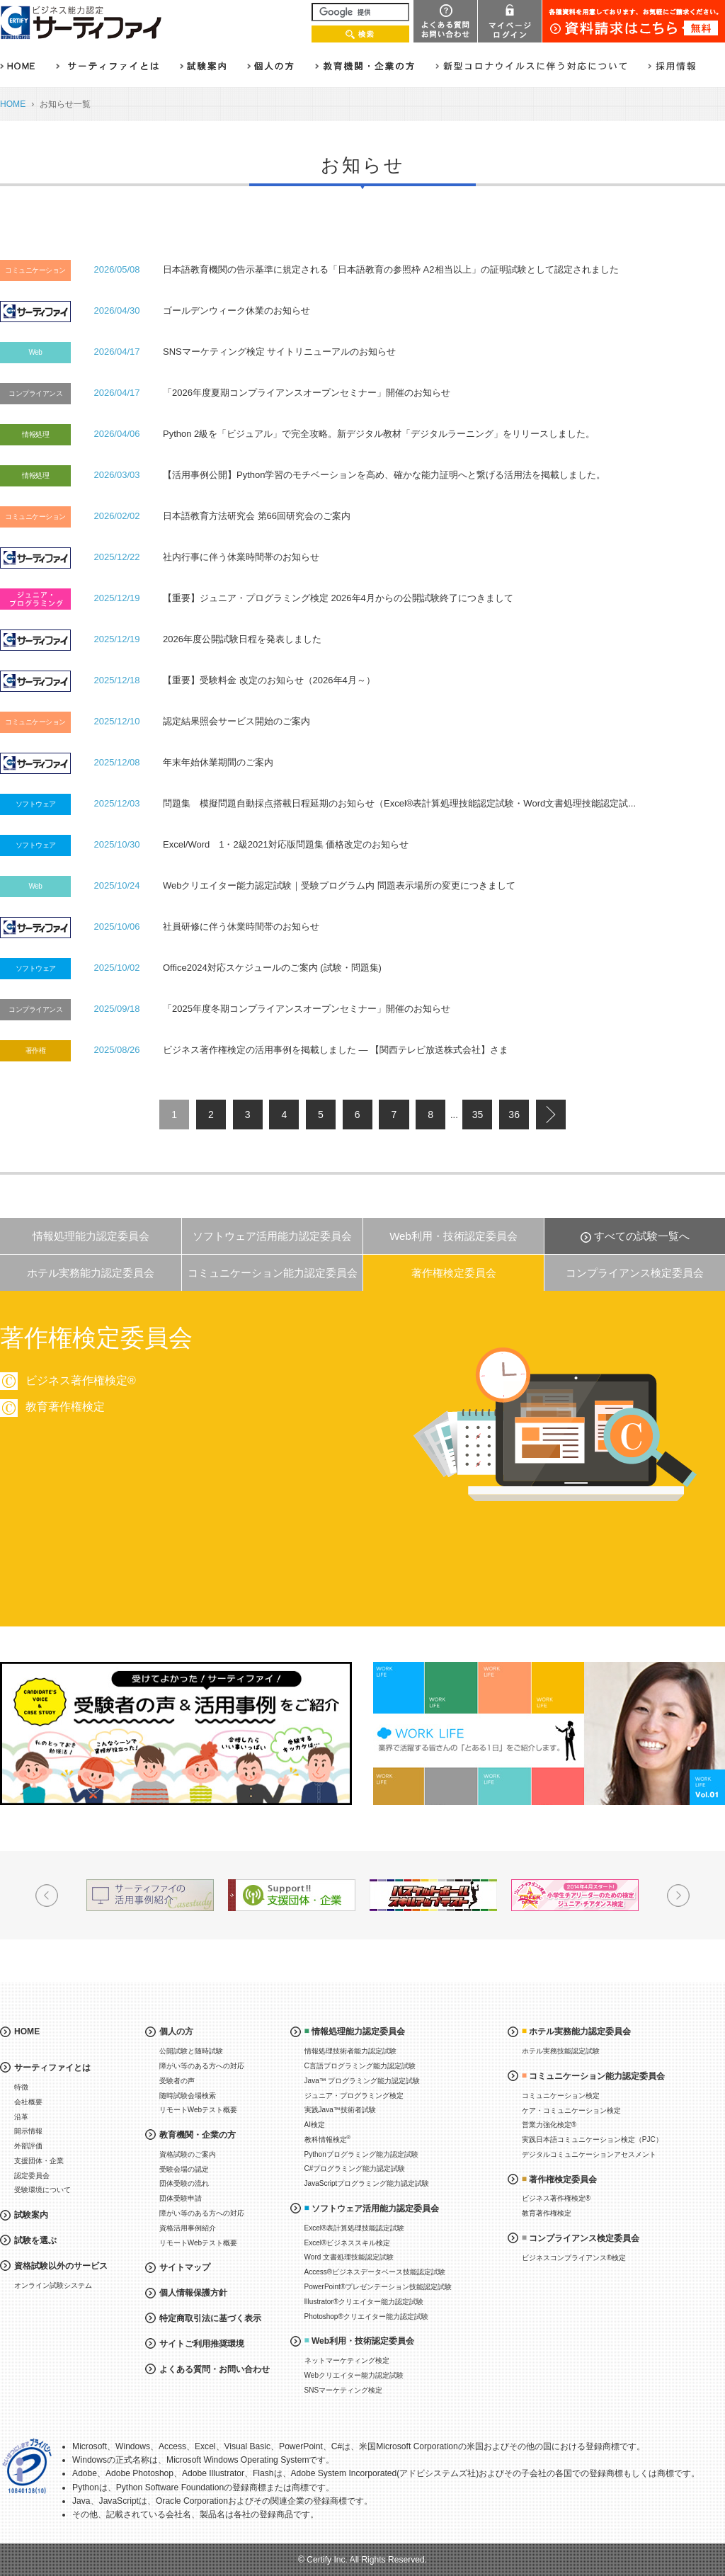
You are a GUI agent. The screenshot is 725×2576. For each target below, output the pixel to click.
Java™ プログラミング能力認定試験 (362, 2081)
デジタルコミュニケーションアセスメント (589, 2154)
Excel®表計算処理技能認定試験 (354, 2228)
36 (514, 1114)
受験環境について (42, 2190)
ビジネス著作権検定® (619, 1380)
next (551, 1114)
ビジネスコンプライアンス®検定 (574, 2258)
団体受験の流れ (184, 2183)
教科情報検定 (327, 2138)
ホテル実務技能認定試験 (561, 2051)
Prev (46, 1895)
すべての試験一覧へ (642, 1236)
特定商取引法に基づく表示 (210, 2318)
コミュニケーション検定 (561, 2095)
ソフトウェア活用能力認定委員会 (272, 1236)
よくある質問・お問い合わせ (214, 2369)
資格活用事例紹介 (187, 2228)
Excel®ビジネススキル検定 (347, 2243)
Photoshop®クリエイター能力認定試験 (366, 2316)
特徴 (21, 2087)
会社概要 (28, 2102)
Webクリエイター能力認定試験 (354, 2375)
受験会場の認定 (184, 2169)
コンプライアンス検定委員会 (635, 1273)
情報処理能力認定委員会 (91, 1236)
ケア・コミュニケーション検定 (571, 2110)
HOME (12, 104)
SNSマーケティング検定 (343, 2390)
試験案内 (31, 2215)
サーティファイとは (52, 2068)
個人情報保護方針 (193, 2293)
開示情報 (28, 2131)
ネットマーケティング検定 (346, 2360)
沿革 (21, 2117)
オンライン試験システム (53, 2285)
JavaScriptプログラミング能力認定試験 (367, 2183)
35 (478, 1114)
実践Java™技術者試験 (340, 2110)
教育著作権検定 (603, 1407)
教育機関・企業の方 (197, 2135)
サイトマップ (184, 2267)
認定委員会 (32, 2175)
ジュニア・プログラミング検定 (354, 2095)
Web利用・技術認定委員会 (453, 1236)
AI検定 (314, 2124)
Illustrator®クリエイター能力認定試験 (364, 2302)
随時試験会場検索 (187, 2095)
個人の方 (176, 2031)
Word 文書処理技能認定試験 (349, 2257)
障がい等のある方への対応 (201, 2066)
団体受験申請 (180, 2198)
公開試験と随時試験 (191, 2051)
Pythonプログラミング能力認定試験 (361, 2154)
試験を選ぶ (35, 2240)
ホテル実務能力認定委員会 (90, 1273)
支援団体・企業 (39, 2161)
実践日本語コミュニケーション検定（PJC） (592, 2139)
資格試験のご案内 (187, 2154)
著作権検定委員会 (453, 1273)
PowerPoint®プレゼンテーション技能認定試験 (378, 2287)
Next (678, 1895)
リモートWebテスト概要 (198, 2110)
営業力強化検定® (549, 2124)
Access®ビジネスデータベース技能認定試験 (375, 2272)
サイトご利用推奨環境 (201, 2344)
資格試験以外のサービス (61, 2266)
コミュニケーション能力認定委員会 (273, 1273)
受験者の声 (177, 2081)
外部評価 (28, 2146)
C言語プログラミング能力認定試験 (360, 2066)
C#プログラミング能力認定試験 (355, 2168)
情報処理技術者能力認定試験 (350, 2051)
